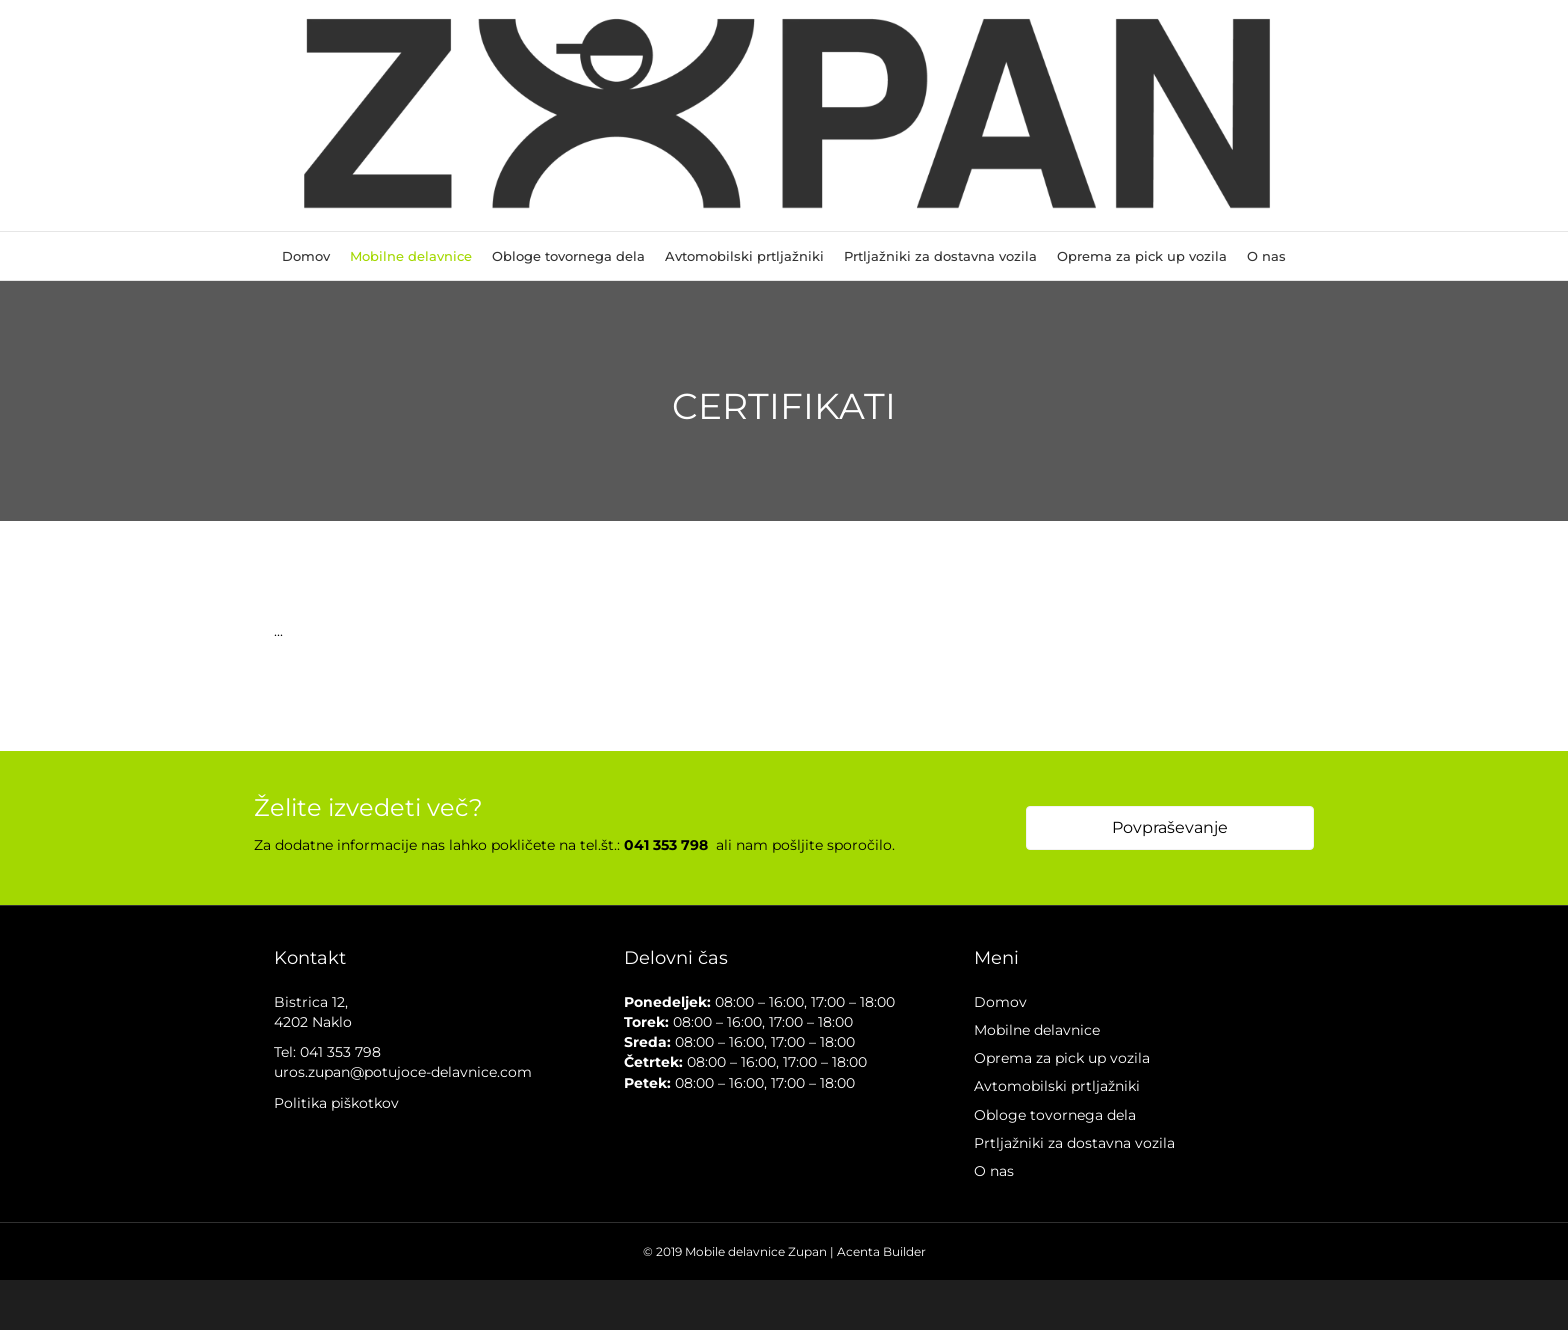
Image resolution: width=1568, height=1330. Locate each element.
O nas (1266, 256)
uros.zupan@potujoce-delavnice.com (403, 1072)
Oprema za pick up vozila (1142, 256)
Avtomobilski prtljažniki (744, 256)
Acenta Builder (881, 1251)
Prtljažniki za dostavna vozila (940, 256)
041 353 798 (340, 1052)
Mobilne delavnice (411, 256)
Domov (306, 256)
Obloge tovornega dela (568, 256)
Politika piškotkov (336, 1103)
